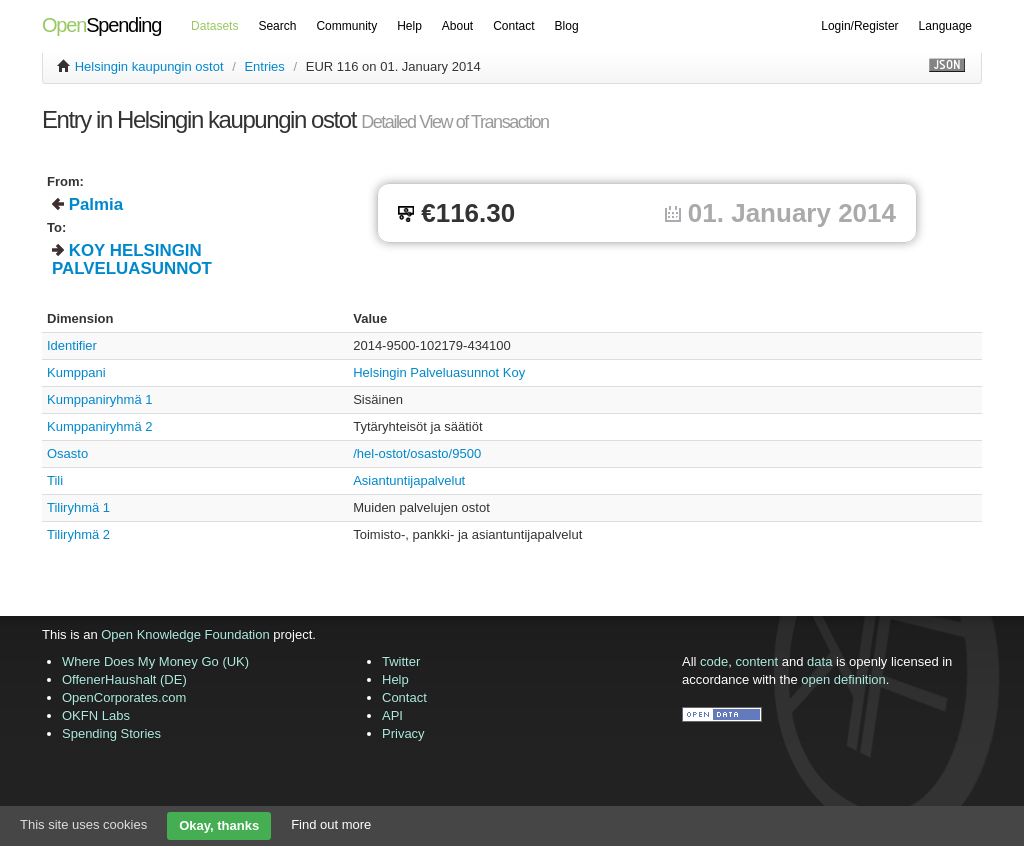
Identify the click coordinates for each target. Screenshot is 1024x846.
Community (346, 26)
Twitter (401, 661)
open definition (843, 679)
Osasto (67, 453)
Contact (513, 26)
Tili (55, 480)
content (757, 661)
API (392, 715)
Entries (264, 66)
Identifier (72, 345)
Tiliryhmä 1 (78, 507)
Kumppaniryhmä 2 (100, 426)
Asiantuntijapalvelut (409, 480)
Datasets (214, 26)
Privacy (403, 733)
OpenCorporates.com (124, 697)
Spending (101, 25)
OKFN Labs (96, 715)
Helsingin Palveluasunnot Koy (439, 372)
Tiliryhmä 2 (78, 534)
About (457, 26)
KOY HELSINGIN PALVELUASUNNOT (132, 259)
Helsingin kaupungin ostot (149, 66)
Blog (567, 26)
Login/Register (859, 26)
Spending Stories (111, 733)
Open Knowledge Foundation (185, 634)
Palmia (96, 204)
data (819, 661)
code (714, 661)
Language (945, 26)
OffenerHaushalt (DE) (124, 679)
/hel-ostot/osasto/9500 (417, 453)
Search (277, 26)
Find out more (331, 824)
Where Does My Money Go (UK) (155, 661)
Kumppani (76, 372)
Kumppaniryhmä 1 (100, 399)
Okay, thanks (219, 825)
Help (409, 26)
